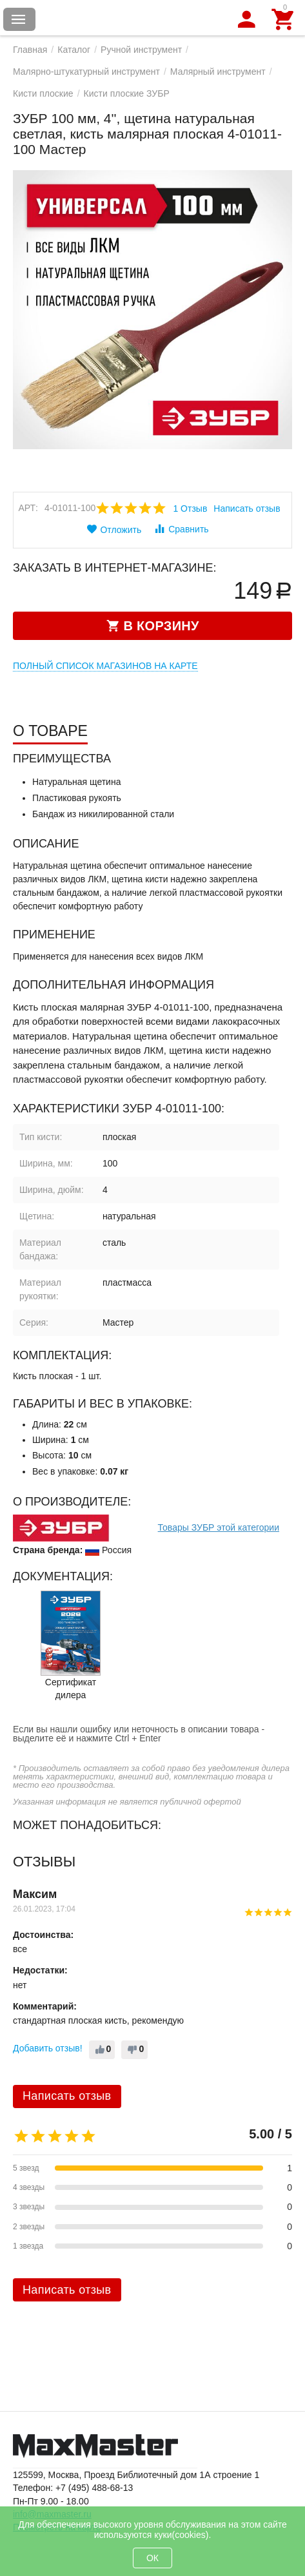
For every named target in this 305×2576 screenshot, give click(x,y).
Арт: (28, 508)
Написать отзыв (246, 508)
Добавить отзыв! (48, 2048)
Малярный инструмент (218, 71)
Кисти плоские (43, 93)
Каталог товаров (19, 19)
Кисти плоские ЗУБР (127, 93)
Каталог (73, 49)
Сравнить (180, 528)
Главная (30, 49)
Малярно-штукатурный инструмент (86, 71)
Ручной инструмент (141, 49)
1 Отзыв (190, 508)
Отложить (113, 529)
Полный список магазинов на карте (105, 666)
